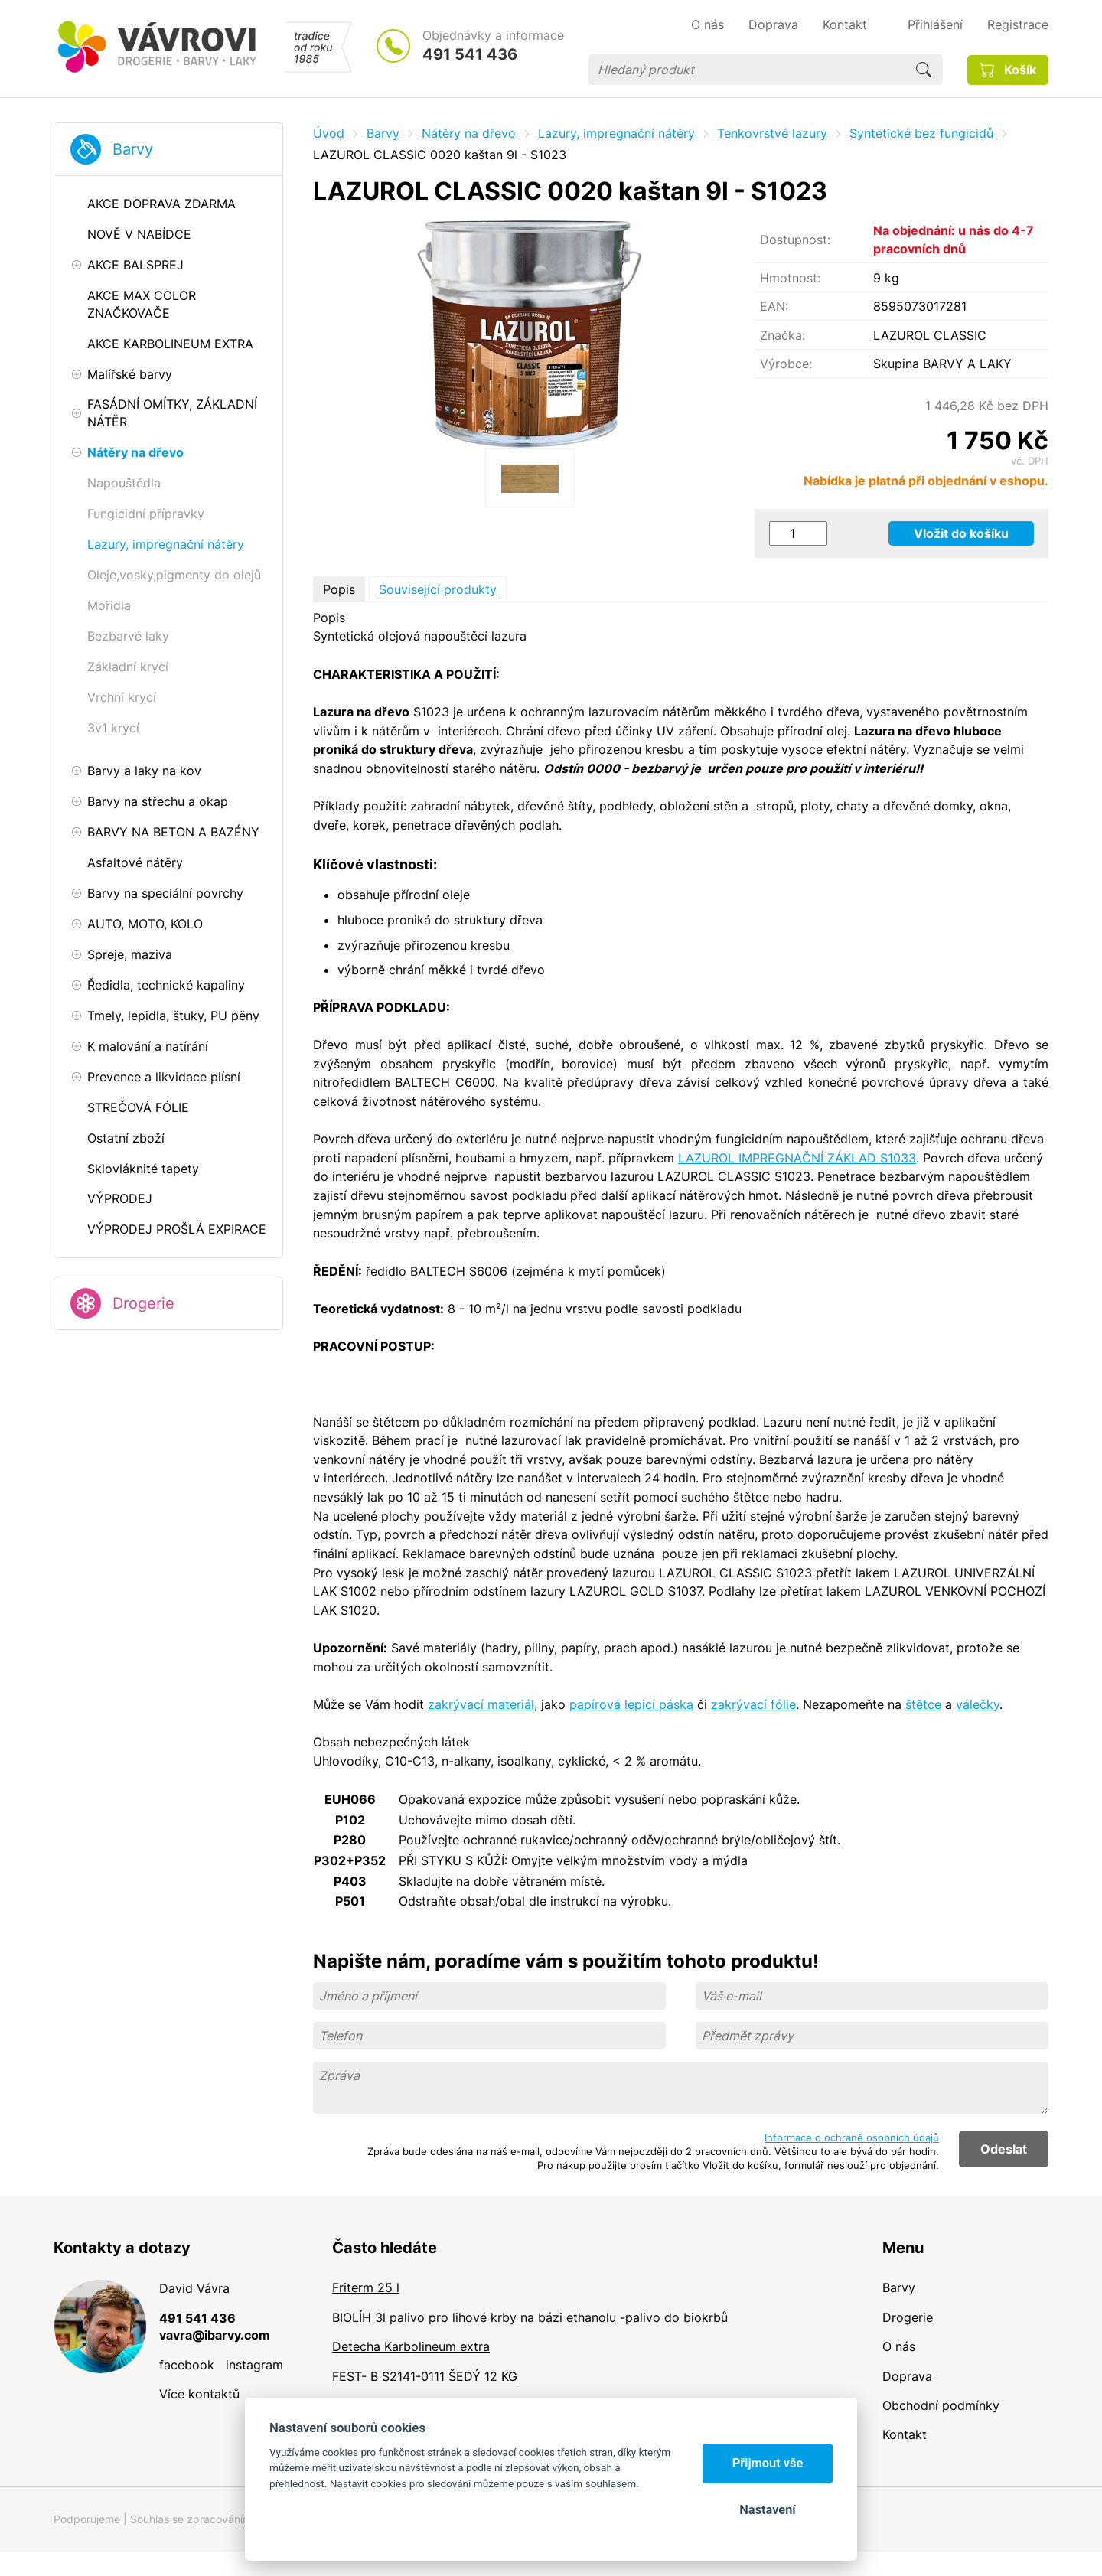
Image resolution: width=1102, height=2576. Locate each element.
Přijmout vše (768, 2463)
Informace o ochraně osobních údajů (852, 2137)
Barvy (132, 149)
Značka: (782, 335)
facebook (186, 2364)
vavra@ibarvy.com (214, 2335)
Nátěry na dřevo (469, 133)
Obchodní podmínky (940, 2405)
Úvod (328, 133)
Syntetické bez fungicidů (921, 133)
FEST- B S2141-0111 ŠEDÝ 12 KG (424, 2376)
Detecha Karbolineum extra (411, 2346)
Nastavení (767, 2510)
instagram (254, 2364)
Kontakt (904, 2434)
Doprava (907, 2376)
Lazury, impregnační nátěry (616, 133)
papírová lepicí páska (631, 1704)
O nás (898, 2346)
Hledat (924, 69)
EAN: (774, 306)
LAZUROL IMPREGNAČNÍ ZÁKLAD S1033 (797, 1158)
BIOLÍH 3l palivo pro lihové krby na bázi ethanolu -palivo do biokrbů (530, 2317)
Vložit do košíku (961, 533)
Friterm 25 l (365, 2287)
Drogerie (143, 1303)
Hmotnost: (790, 277)
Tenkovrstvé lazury (772, 133)
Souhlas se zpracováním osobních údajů (230, 2518)
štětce (923, 1704)
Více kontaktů (199, 2394)
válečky (977, 1704)
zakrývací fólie (753, 1704)
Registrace (1017, 24)
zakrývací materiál (481, 1704)
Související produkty (438, 589)
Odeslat (1003, 2149)
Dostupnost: (795, 239)
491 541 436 (469, 54)
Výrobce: (786, 363)
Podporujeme (87, 2518)
